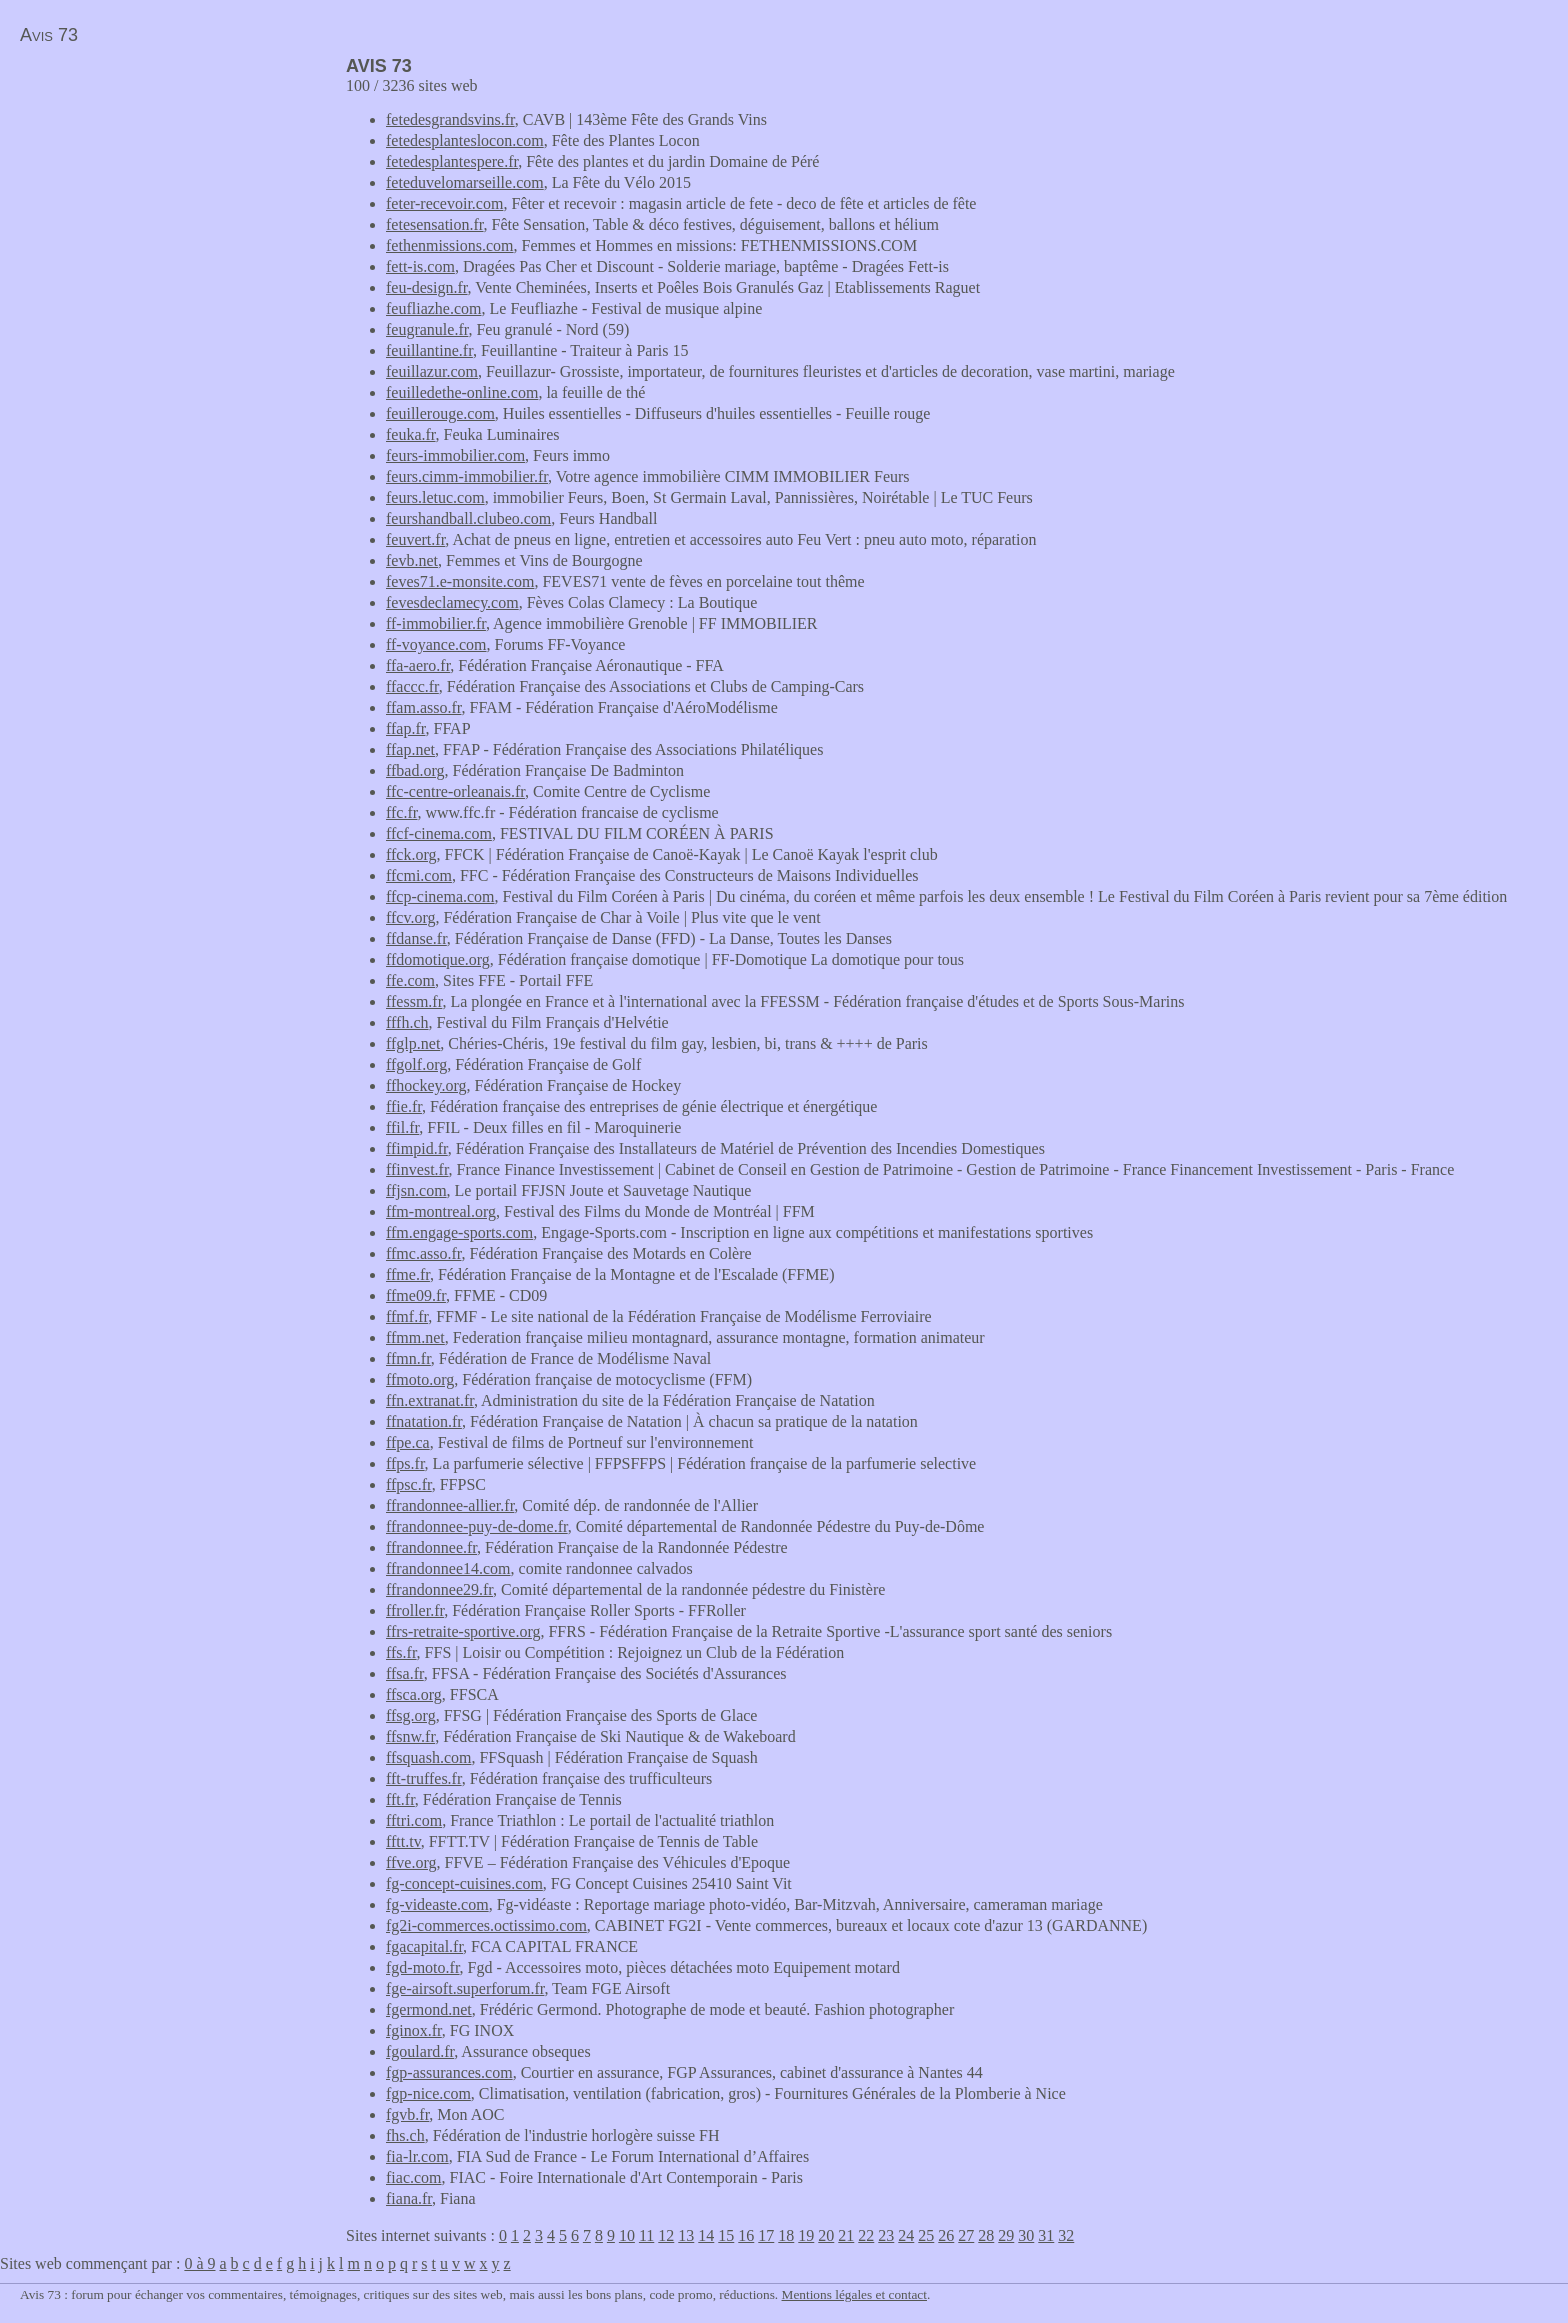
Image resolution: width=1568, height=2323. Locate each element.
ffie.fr (404, 1106)
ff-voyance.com (436, 644)
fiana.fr (409, 2198)
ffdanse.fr (416, 938)
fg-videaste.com (437, 1904)
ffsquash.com (428, 1757)
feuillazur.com (432, 371)
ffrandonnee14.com (448, 1568)
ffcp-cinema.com (440, 896)
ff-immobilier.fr (436, 623)
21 (846, 2235)
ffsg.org (411, 1715)
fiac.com (414, 2177)
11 (646, 2235)
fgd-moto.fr (423, 1967)
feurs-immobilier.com (455, 455)
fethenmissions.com (450, 245)
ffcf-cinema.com (439, 833)
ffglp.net (413, 1043)
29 (1006, 2235)
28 (986, 2235)
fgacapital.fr (424, 1946)
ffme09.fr (416, 1295)
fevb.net (412, 560)
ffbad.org (415, 770)
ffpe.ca (408, 1442)
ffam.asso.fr (423, 707)
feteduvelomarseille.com (465, 182)
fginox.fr (414, 2030)
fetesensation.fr (435, 224)
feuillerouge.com (440, 413)
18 (786, 2235)
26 (946, 2235)
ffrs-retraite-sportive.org (463, 1631)
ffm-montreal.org (441, 1211)
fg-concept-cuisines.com (464, 1883)
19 (806, 2235)
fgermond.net (429, 2009)
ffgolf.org (416, 1064)
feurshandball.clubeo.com (468, 518)
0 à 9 (199, 2263)
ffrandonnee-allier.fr (450, 1505)
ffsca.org (414, 1694)
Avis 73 (49, 35)
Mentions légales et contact (854, 2294)
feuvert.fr (415, 539)
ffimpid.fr (417, 1148)
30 (1026, 2235)
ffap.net (410, 749)
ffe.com (410, 980)
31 (1046, 2235)
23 (886, 2235)
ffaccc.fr (412, 686)
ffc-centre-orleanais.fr (455, 791)
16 (746, 2235)
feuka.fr (411, 434)
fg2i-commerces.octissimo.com (486, 1925)
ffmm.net (415, 1337)
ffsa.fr (405, 1673)
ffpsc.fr (409, 1484)
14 (706, 2235)
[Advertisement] (168, 196)
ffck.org (411, 854)
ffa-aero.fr (418, 665)
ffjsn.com (416, 1190)
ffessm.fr (414, 1001)
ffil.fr (402, 1127)
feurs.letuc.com (435, 497)
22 (866, 2235)
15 (726, 2235)
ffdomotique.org (438, 959)
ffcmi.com (419, 875)
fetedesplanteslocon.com (465, 140)
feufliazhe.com (434, 308)
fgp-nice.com (428, 2093)
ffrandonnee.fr (431, 1547)
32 (1066, 2235)
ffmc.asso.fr (423, 1253)
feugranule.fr (427, 329)
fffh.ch (407, 1022)
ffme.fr (408, 1274)
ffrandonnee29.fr (439, 1589)
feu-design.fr (427, 287)
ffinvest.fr (417, 1169)
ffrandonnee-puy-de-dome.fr (477, 1526)
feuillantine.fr (429, 350)
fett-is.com (420, 266)
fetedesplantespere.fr (452, 161)
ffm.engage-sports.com (459, 1232)
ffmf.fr (407, 1316)
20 (826, 2235)
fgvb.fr (407, 2114)
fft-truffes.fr (424, 1778)
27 (966, 2235)
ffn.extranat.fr (430, 1400)
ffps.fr (405, 1463)
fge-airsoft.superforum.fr (465, 1988)
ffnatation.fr (424, 1421)
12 (666, 2235)
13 (686, 2235)
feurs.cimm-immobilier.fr (467, 476)
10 (627, 2235)
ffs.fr (401, 1652)
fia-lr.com (417, 2156)
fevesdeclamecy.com (452, 602)
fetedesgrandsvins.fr (450, 119)
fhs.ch (405, 2135)
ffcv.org (410, 917)
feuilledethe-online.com (462, 392)
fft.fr (400, 1799)
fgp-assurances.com (449, 2072)
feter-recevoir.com (444, 203)
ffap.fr (405, 728)
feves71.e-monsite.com (460, 581)
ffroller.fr (415, 1610)
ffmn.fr (408, 1358)
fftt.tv (403, 1841)
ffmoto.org (420, 1379)
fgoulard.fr (420, 2051)
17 (766, 2235)
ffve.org (411, 1862)
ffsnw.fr (410, 1736)
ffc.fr (401, 812)
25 (926, 2235)
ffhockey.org (426, 1085)
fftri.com (414, 1820)
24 (906, 2235)
